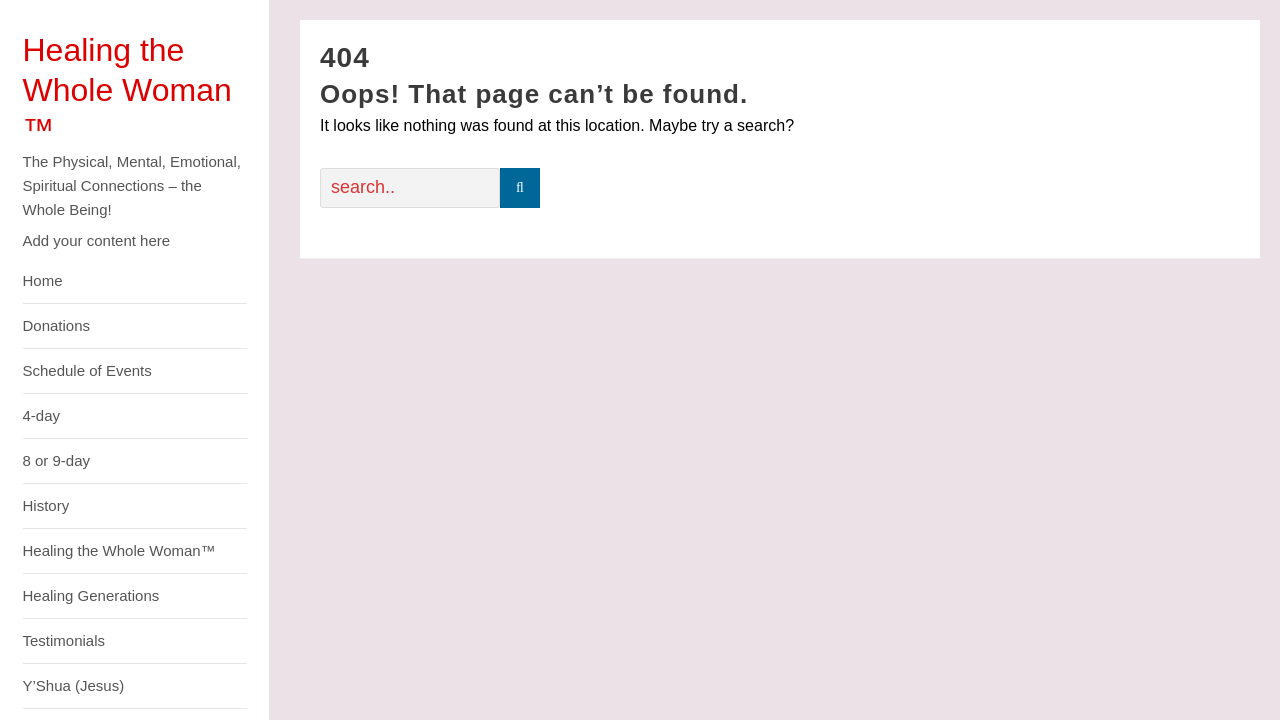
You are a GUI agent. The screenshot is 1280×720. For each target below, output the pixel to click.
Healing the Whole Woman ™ (127, 90)
